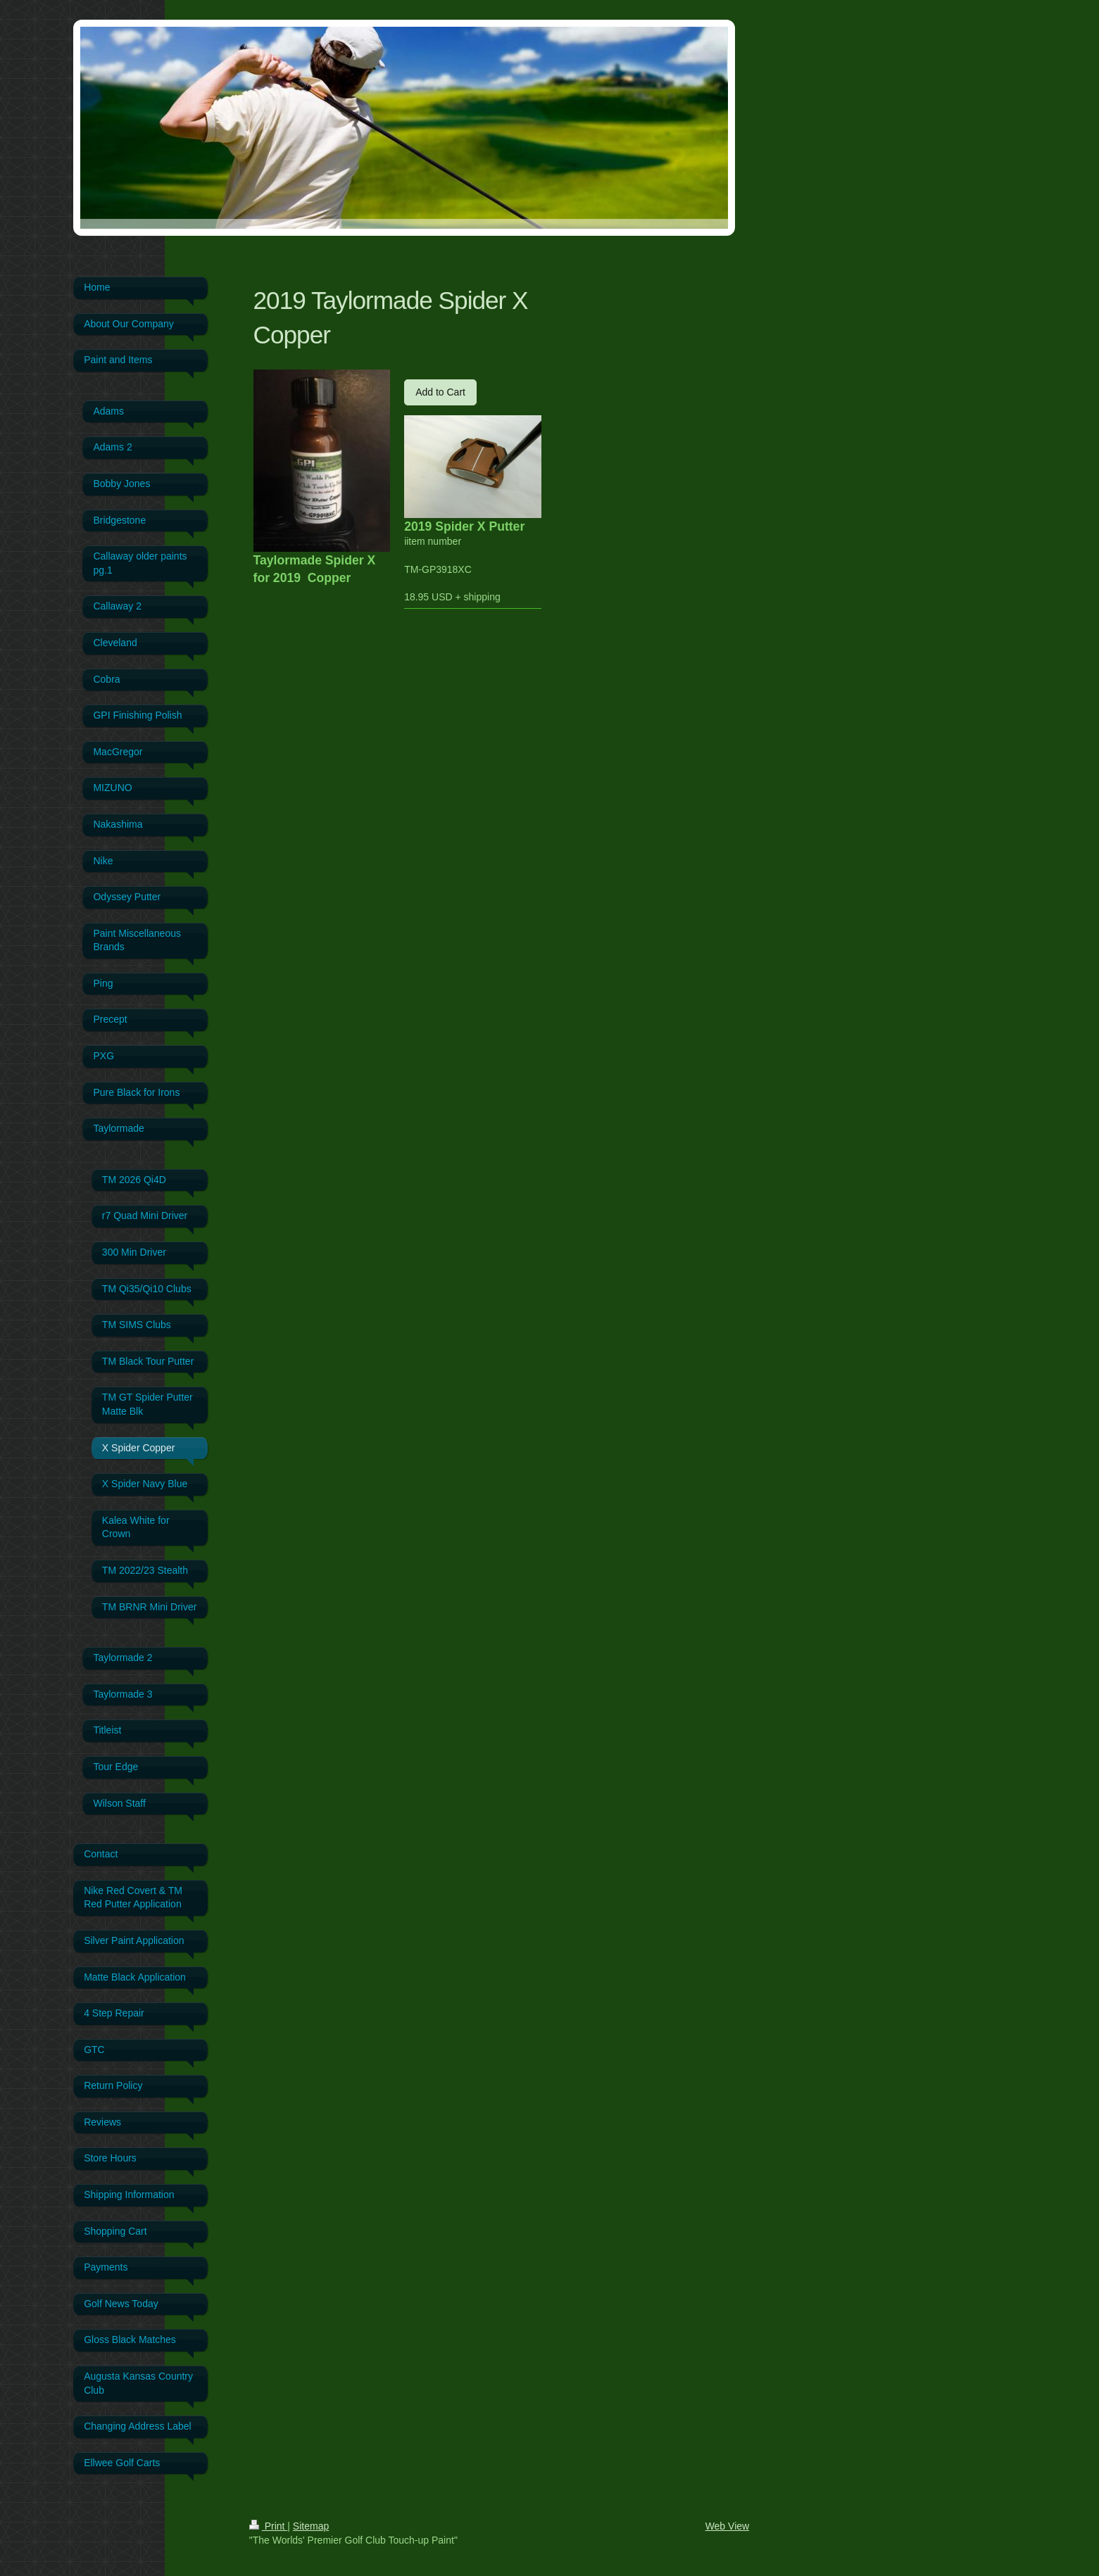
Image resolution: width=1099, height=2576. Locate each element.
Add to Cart (440, 392)
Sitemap (311, 2526)
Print (268, 2526)
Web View (727, 2526)
